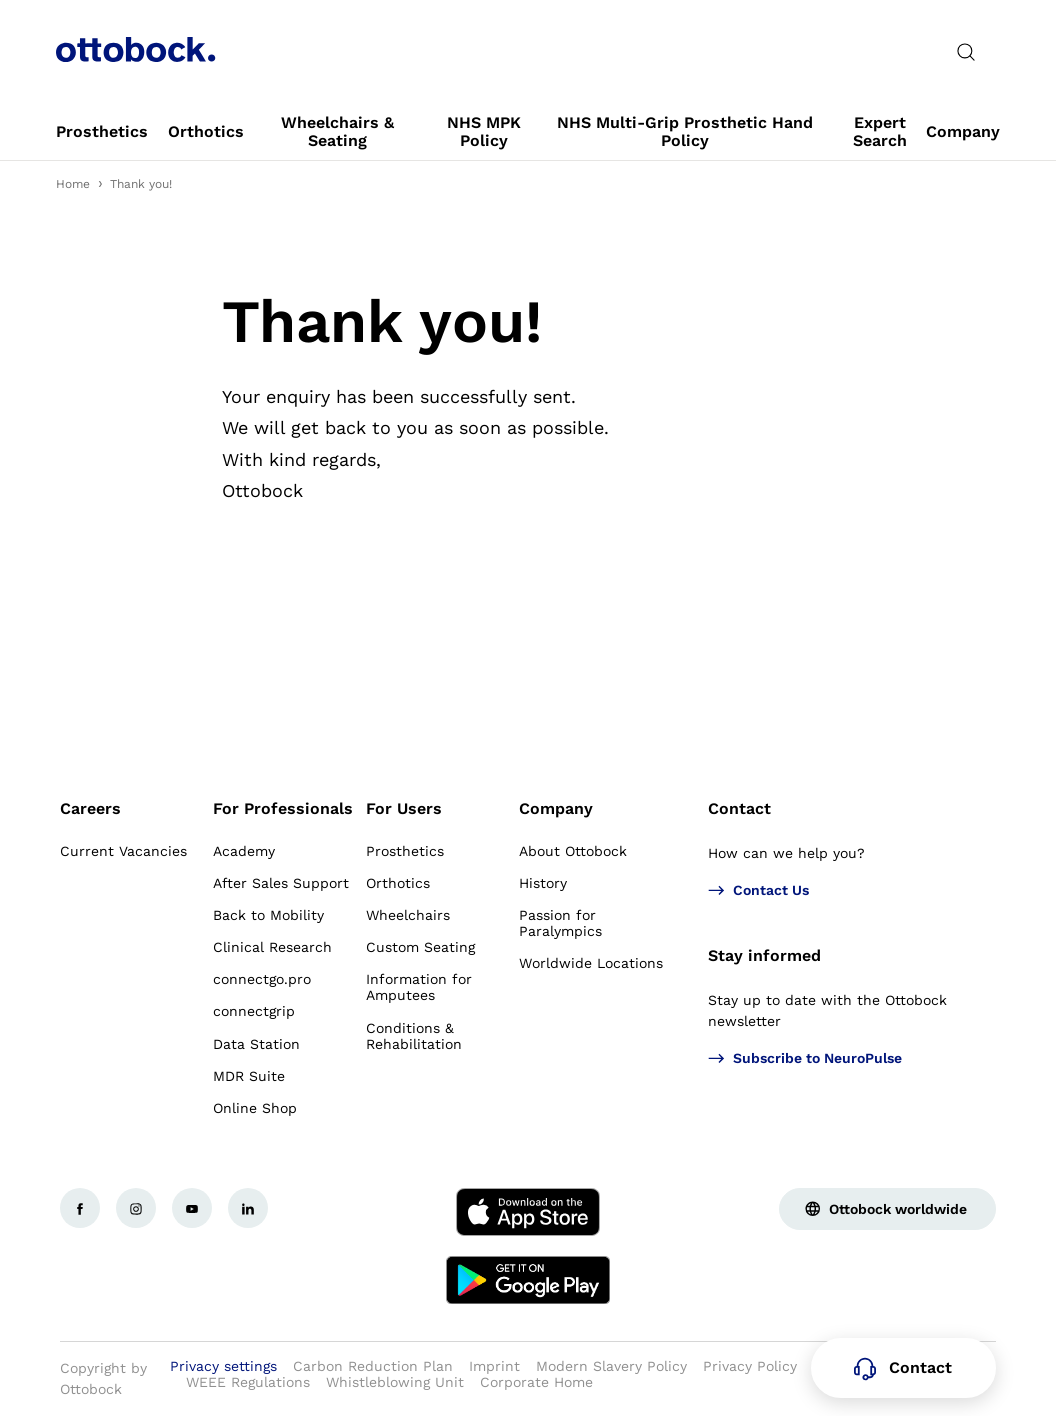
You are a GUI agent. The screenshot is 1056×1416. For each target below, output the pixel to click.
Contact (739, 808)
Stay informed (764, 955)
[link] (102, 132)
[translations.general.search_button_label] (966, 52)
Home (73, 184)
